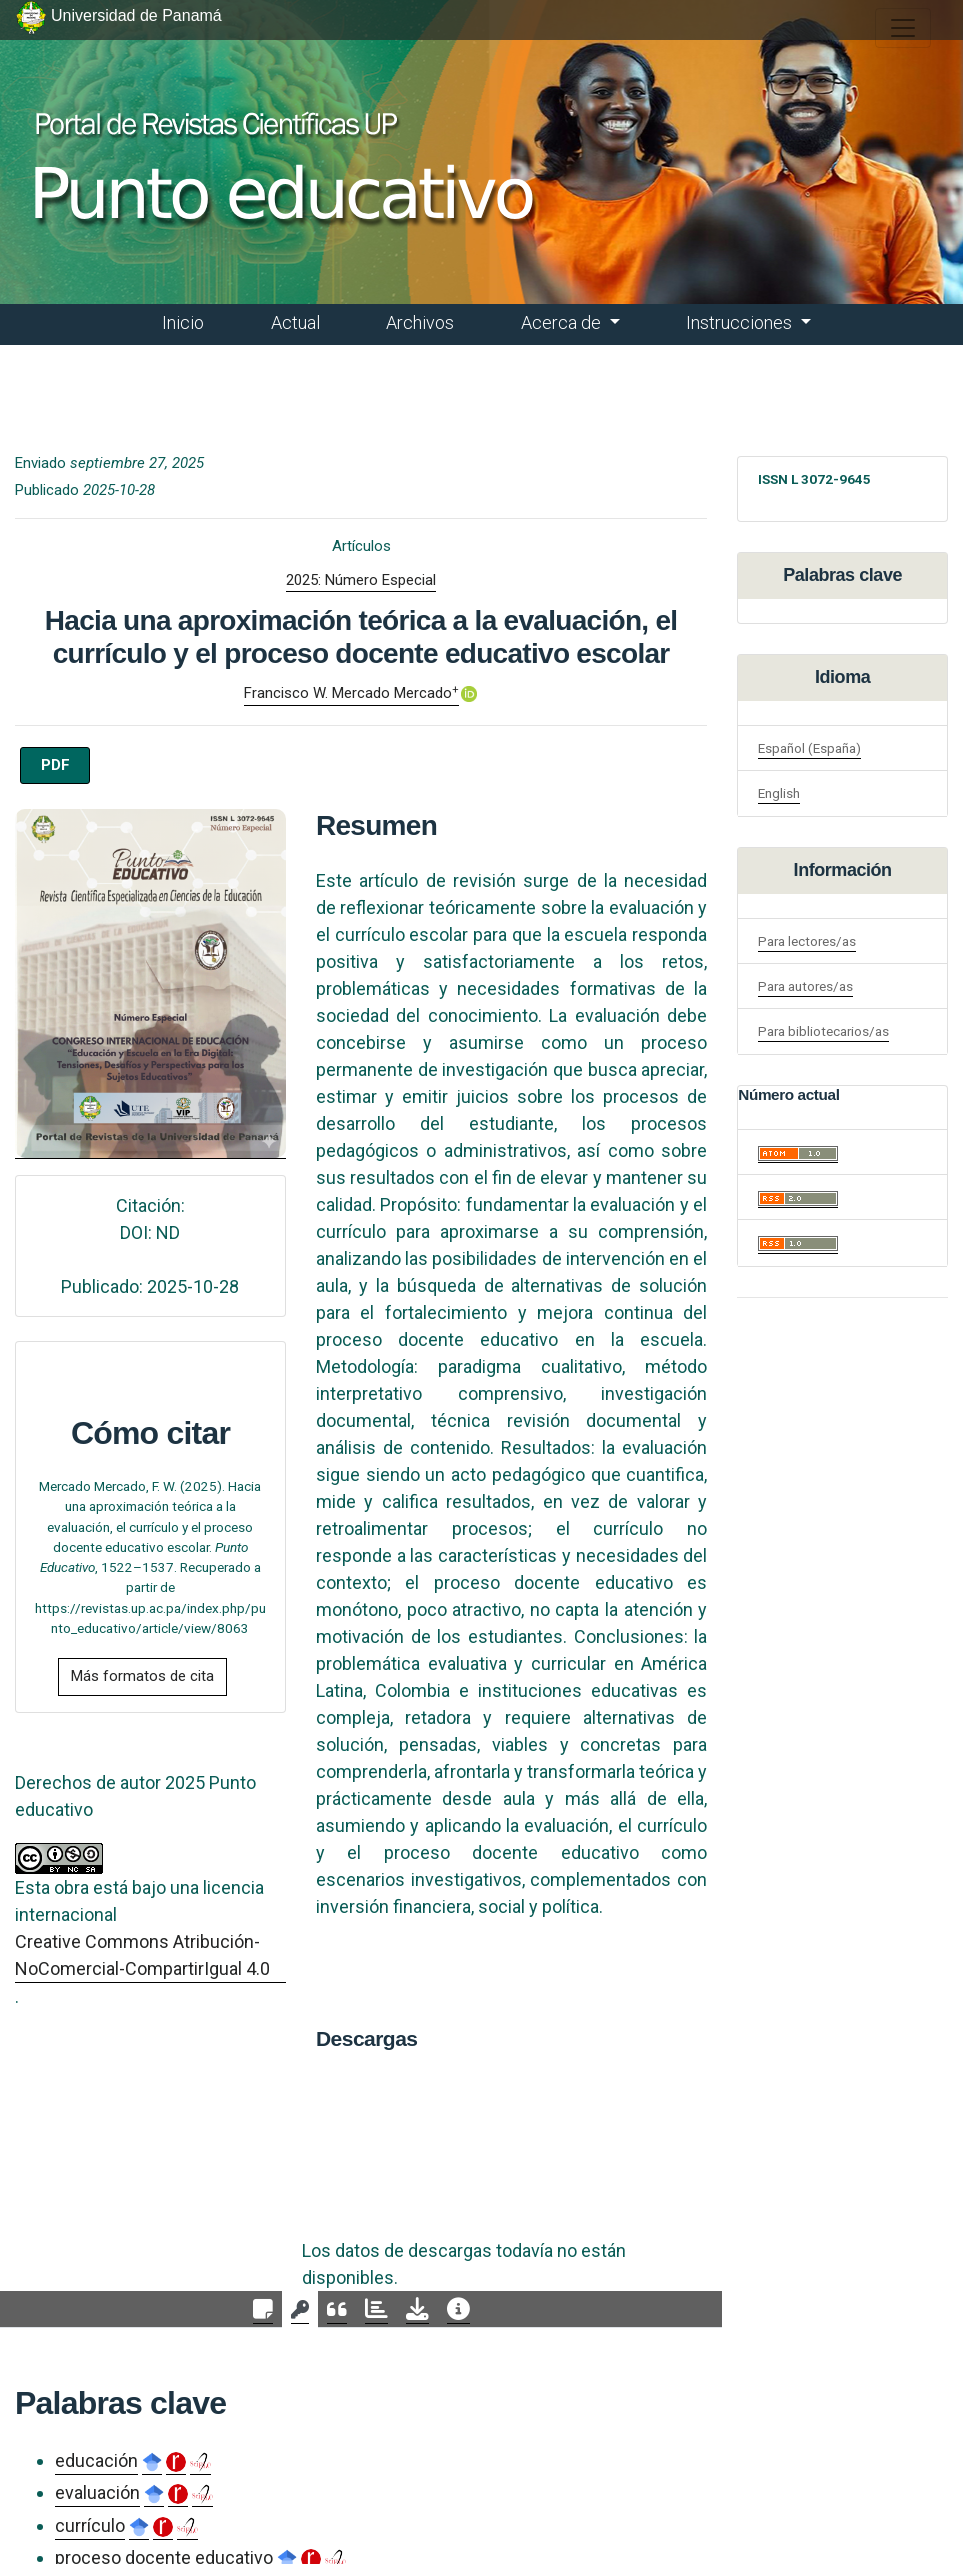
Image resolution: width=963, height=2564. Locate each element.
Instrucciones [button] (741, 322)
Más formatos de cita (142, 1676)
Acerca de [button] (563, 322)
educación (96, 2460)
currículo (90, 2525)
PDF (55, 765)
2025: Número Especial (361, 580)
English (779, 793)
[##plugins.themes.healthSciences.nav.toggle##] (903, 28)
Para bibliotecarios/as (823, 1031)
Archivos (420, 322)
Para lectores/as (807, 941)
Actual (295, 322)
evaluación (97, 2492)
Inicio (183, 322)
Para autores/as (805, 986)
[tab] (263, 2309)
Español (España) (809, 748)
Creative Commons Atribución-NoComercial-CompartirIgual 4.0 (142, 1955)
